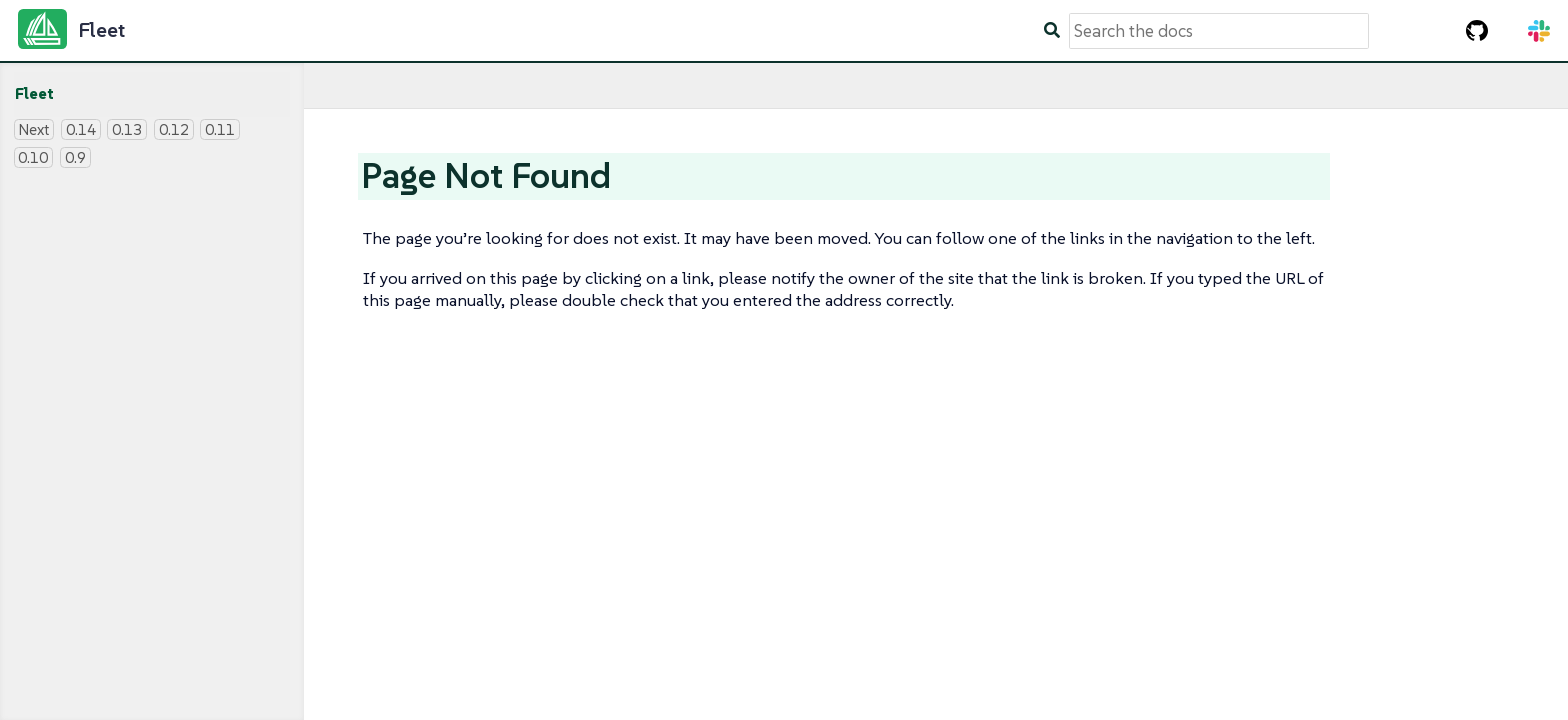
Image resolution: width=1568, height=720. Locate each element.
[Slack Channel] (1539, 31)
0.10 (33, 157)
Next (33, 129)
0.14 (81, 129)
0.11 (220, 129)
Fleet (34, 93)
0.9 (75, 157)
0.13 (127, 129)
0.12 (174, 129)
